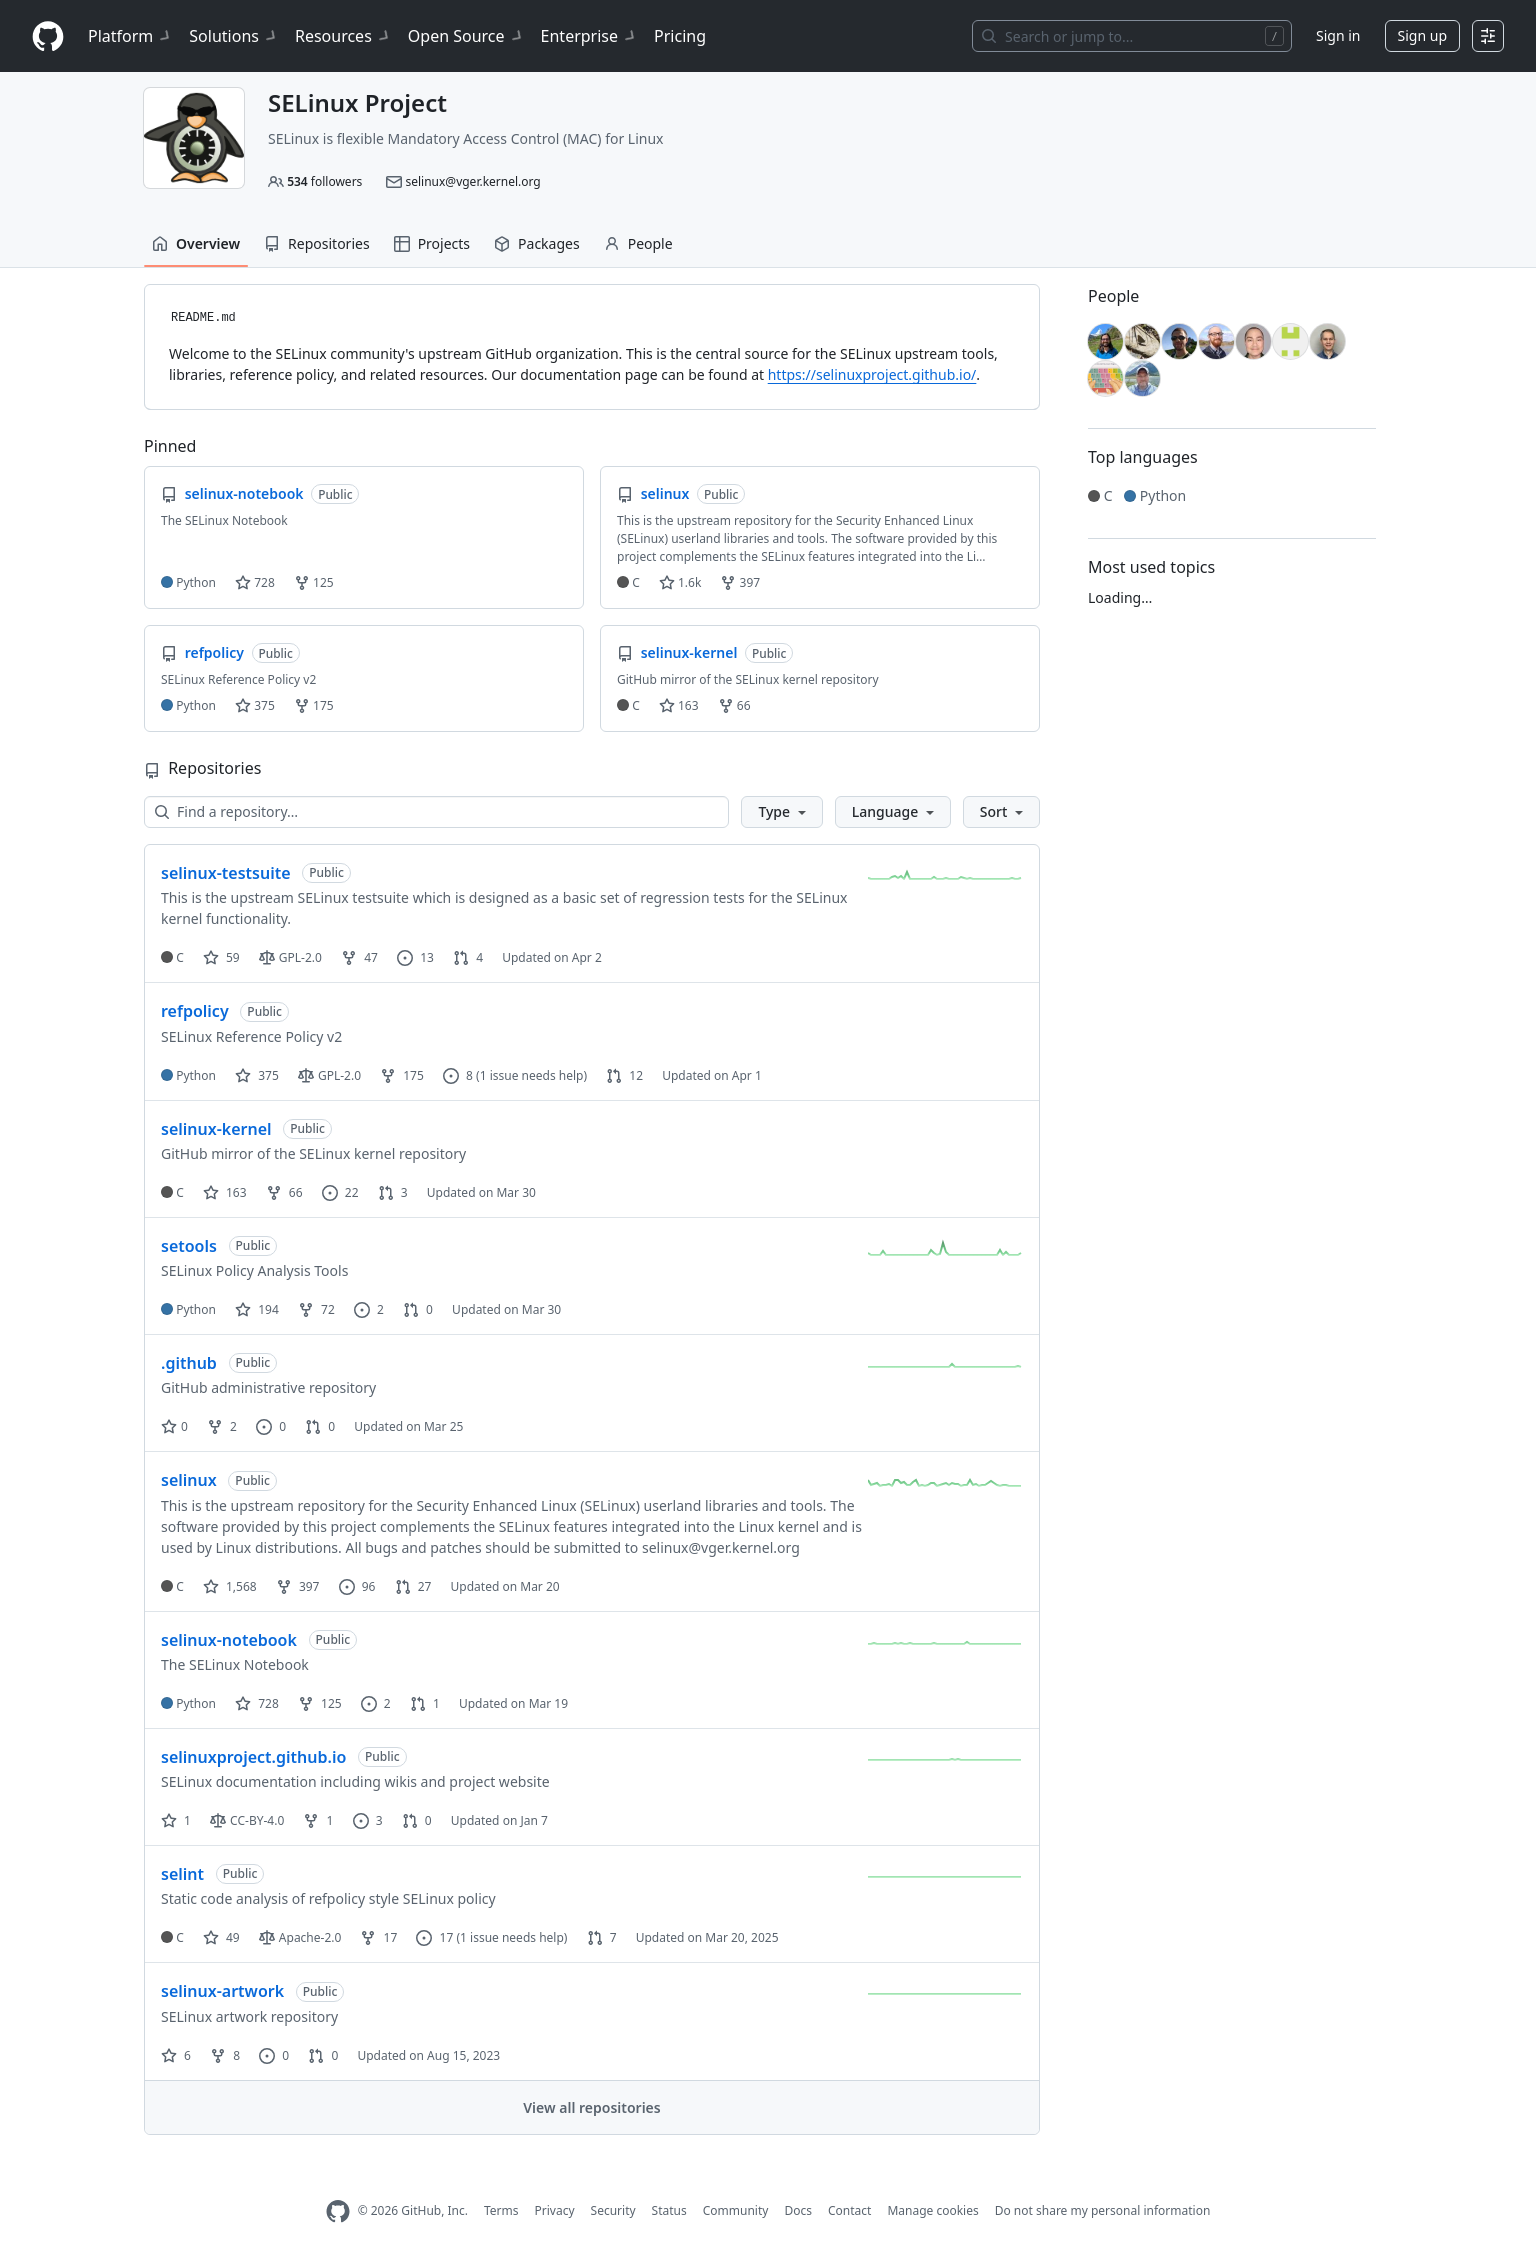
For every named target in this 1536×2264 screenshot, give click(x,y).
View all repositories (591, 2107)
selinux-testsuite (226, 873)
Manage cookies (932, 2210)
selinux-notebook (229, 1640)
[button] (781, 812)
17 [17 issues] (434, 1937)
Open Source (466, 36)
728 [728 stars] (257, 1703)
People (638, 243)
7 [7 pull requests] (602, 1937)
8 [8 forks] (225, 2055)
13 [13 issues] (415, 957)
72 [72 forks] (316, 1309)
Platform (130, 36)
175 (314, 705)
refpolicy (195, 1011)
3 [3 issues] (368, 1820)
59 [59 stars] (221, 957)
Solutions (234, 36)
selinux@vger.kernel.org (472, 181)
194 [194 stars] (257, 1309)
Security (613, 2210)
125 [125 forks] (320, 1703)
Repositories (317, 243)
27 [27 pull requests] (413, 1586)
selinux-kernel (216, 1129)
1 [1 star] (176, 1820)
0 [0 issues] (271, 1426)
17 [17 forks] (378, 1937)
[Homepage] (48, 36)
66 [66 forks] (284, 1192)
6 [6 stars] (176, 2055)
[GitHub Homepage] (338, 2211)
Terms (501, 2210)
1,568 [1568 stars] (230, 1586)
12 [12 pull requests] (624, 1075)
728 (255, 582)
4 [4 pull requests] (468, 957)
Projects (432, 243)
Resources (343, 36)
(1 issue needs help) (531, 1075)
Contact (849, 2210)
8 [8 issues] (458, 1075)
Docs (798, 2210)
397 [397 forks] (298, 1586)
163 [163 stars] (225, 1192)
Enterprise (589, 36)
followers (324, 181)
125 (314, 582)
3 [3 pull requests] (393, 1192)
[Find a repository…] (436, 812)
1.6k (680, 582)
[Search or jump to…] (1132, 36)
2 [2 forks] (222, 1426)
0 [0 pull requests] (418, 1309)
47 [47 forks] (359, 957)
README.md (203, 318)
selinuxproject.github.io (253, 1757)
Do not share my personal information (1103, 2210)
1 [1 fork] (318, 1820)
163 (679, 705)
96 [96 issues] (357, 1586)
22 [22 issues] (340, 1192)
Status (669, 2210)
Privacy (555, 2210)
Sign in (1338, 35)
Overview (196, 243)
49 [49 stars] (221, 1937)
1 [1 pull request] (425, 1703)
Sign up (1422, 35)
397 (740, 582)
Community (736, 2210)
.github (189, 1363)
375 (255, 705)
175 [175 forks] (402, 1075)
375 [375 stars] (257, 1075)
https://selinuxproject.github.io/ (872, 374)
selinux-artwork (222, 1991)
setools (189, 1246)
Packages (537, 243)
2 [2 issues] (369, 1309)
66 (734, 705)
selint (182, 1874)
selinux (189, 1480)
